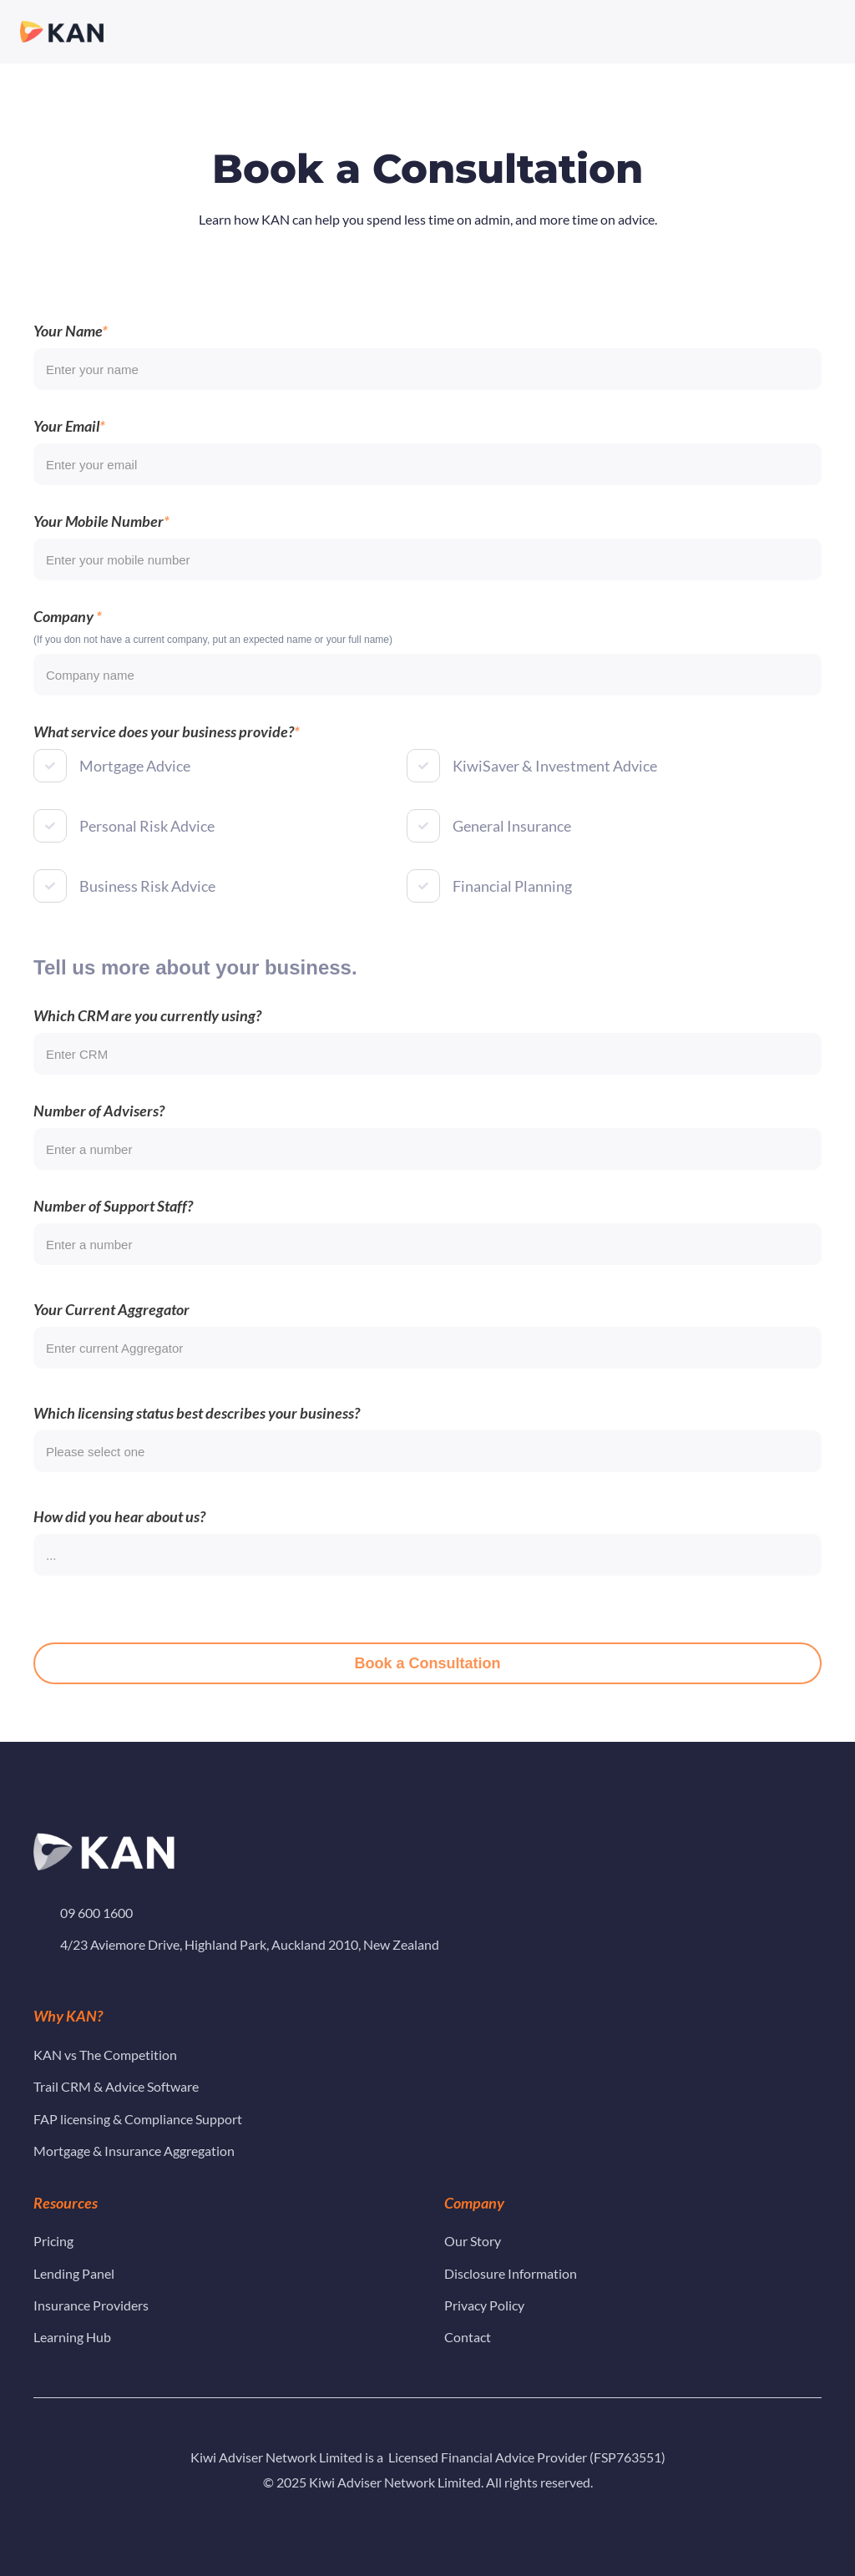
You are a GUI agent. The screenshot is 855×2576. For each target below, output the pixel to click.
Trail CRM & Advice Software (116, 2086)
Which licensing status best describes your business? (196, 1432)
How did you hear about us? (119, 1535)
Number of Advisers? (98, 1130)
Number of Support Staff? (113, 1225)
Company (64, 635)
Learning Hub (74, 2337)
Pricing (53, 2241)
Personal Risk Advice (147, 845)
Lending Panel (73, 2273)
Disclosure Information (510, 2273)
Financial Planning (512, 905)
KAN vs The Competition (105, 2054)
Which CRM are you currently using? (147, 1034)
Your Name (67, 350)
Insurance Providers (92, 2305)
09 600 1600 (96, 1913)
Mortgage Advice (134, 785)
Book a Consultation (428, 1682)
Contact (467, 2337)
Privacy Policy (484, 2305)
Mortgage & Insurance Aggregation (134, 2150)
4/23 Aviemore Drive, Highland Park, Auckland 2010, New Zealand (249, 1944)
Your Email (66, 445)
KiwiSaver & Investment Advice (555, 785)
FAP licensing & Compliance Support (137, 2119)
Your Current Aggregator (111, 1328)
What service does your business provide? (163, 750)
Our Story (472, 2241)
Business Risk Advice (147, 905)
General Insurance (512, 845)
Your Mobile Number (98, 540)
